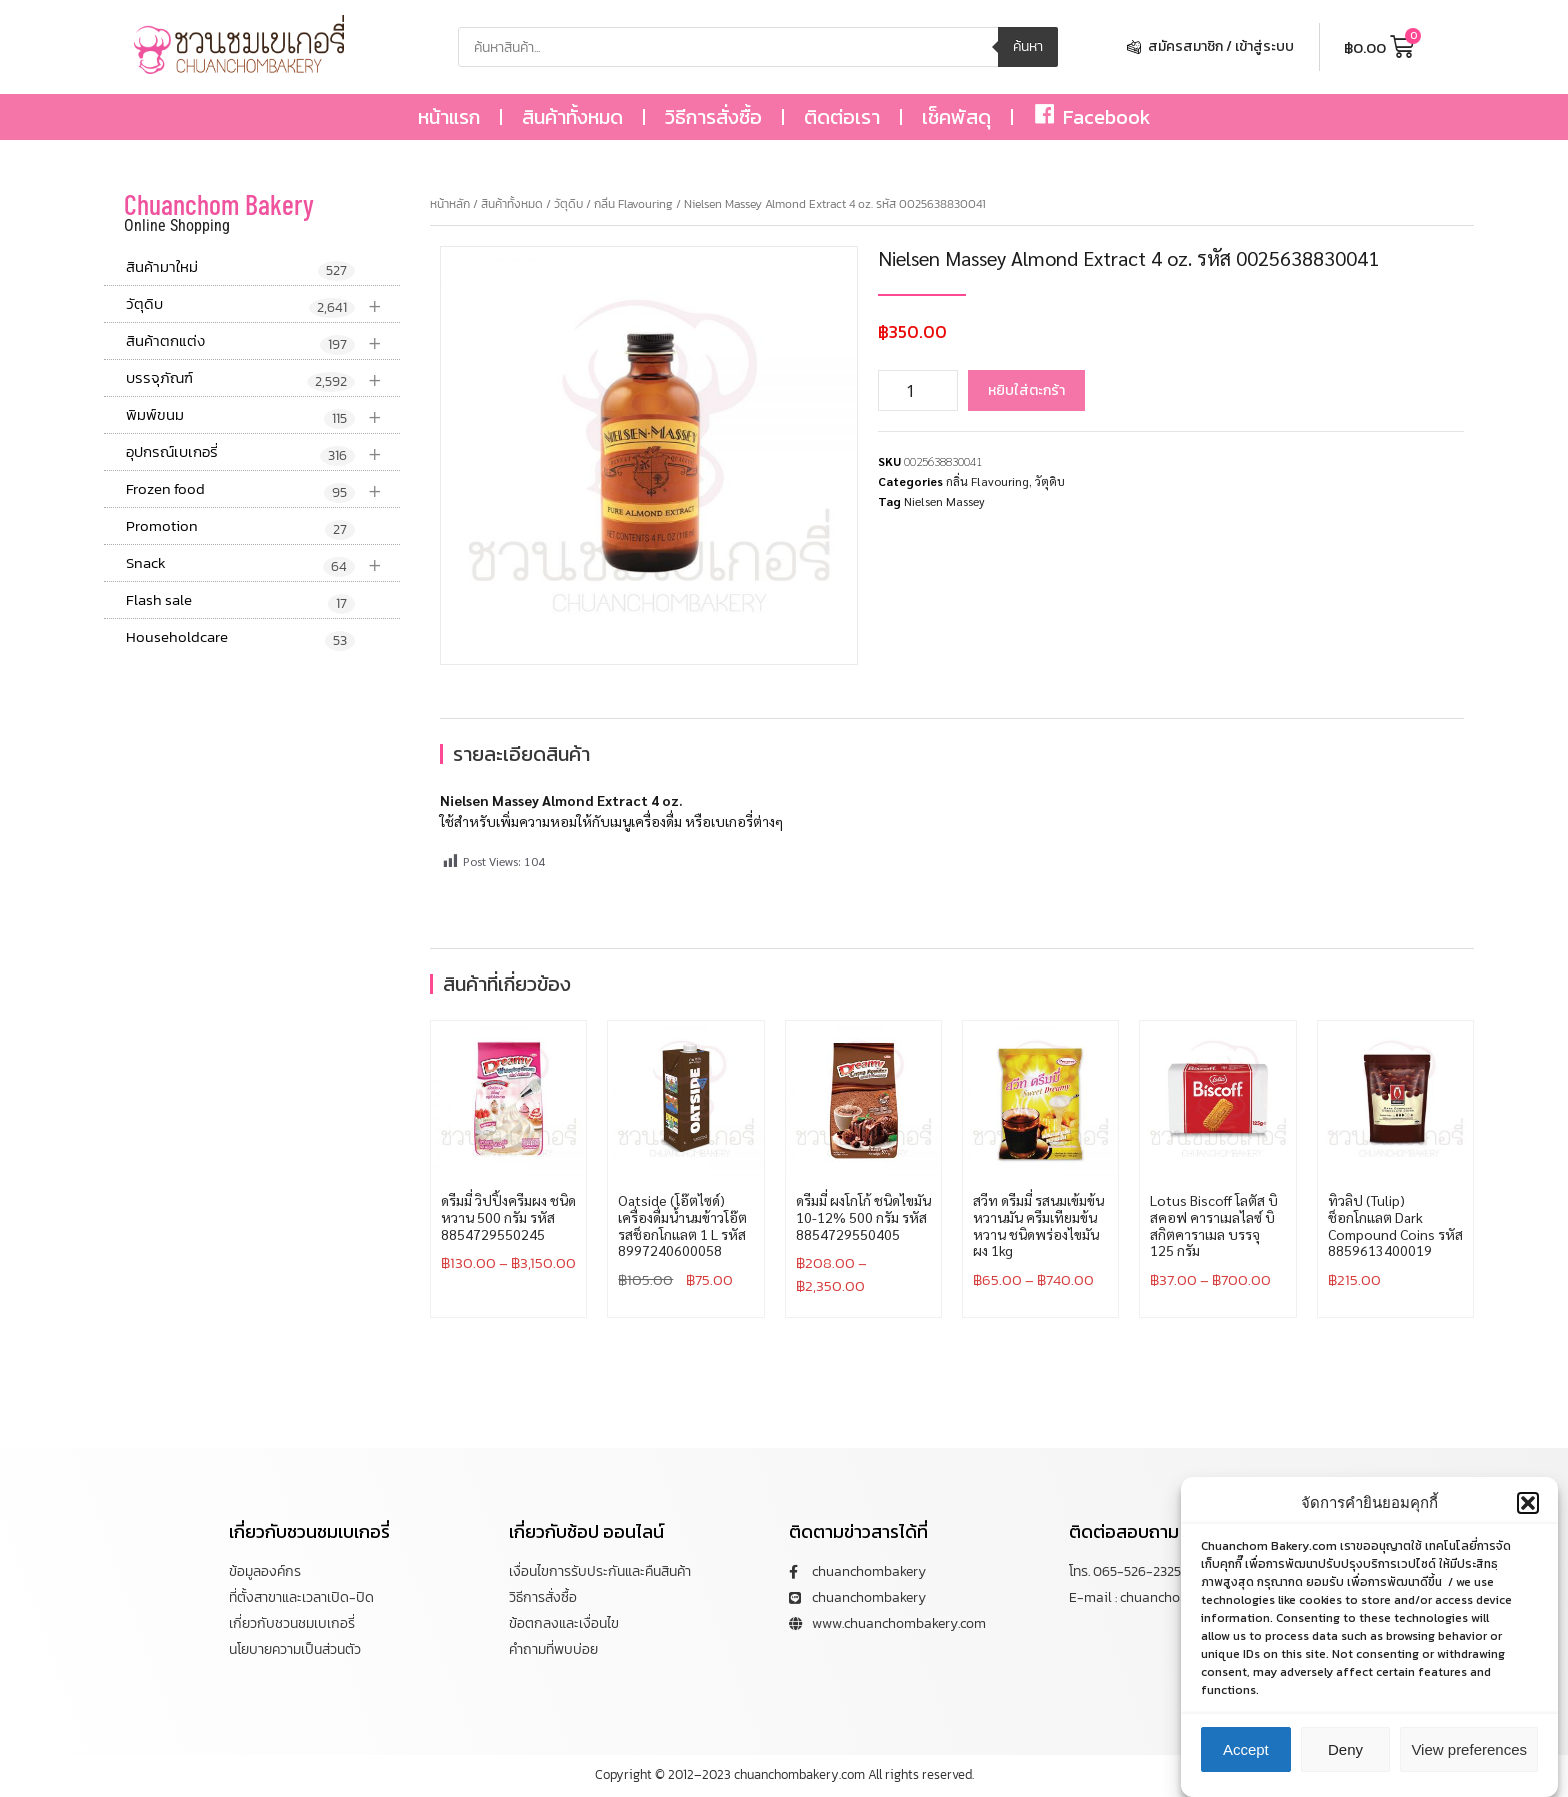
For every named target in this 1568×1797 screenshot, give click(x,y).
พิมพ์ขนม (263, 415)
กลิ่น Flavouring (633, 204)
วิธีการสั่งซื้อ (713, 117)
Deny (1345, 1756)
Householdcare (240, 638)
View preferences (1469, 1756)
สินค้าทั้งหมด (572, 117)
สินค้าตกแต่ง (263, 341)
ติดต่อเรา (842, 117)
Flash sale (240, 601)
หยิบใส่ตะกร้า (1026, 390)
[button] (1528, 1510)
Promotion (240, 527)
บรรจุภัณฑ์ (263, 378)
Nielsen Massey (944, 501)
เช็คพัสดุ (956, 117)
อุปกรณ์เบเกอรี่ (263, 452)
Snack (263, 563)
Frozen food (263, 489)
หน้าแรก (449, 117)
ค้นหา (1028, 46)
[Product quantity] (918, 390)
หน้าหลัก (450, 204)
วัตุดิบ (263, 304)
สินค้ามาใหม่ (240, 268)
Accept (1246, 1756)
